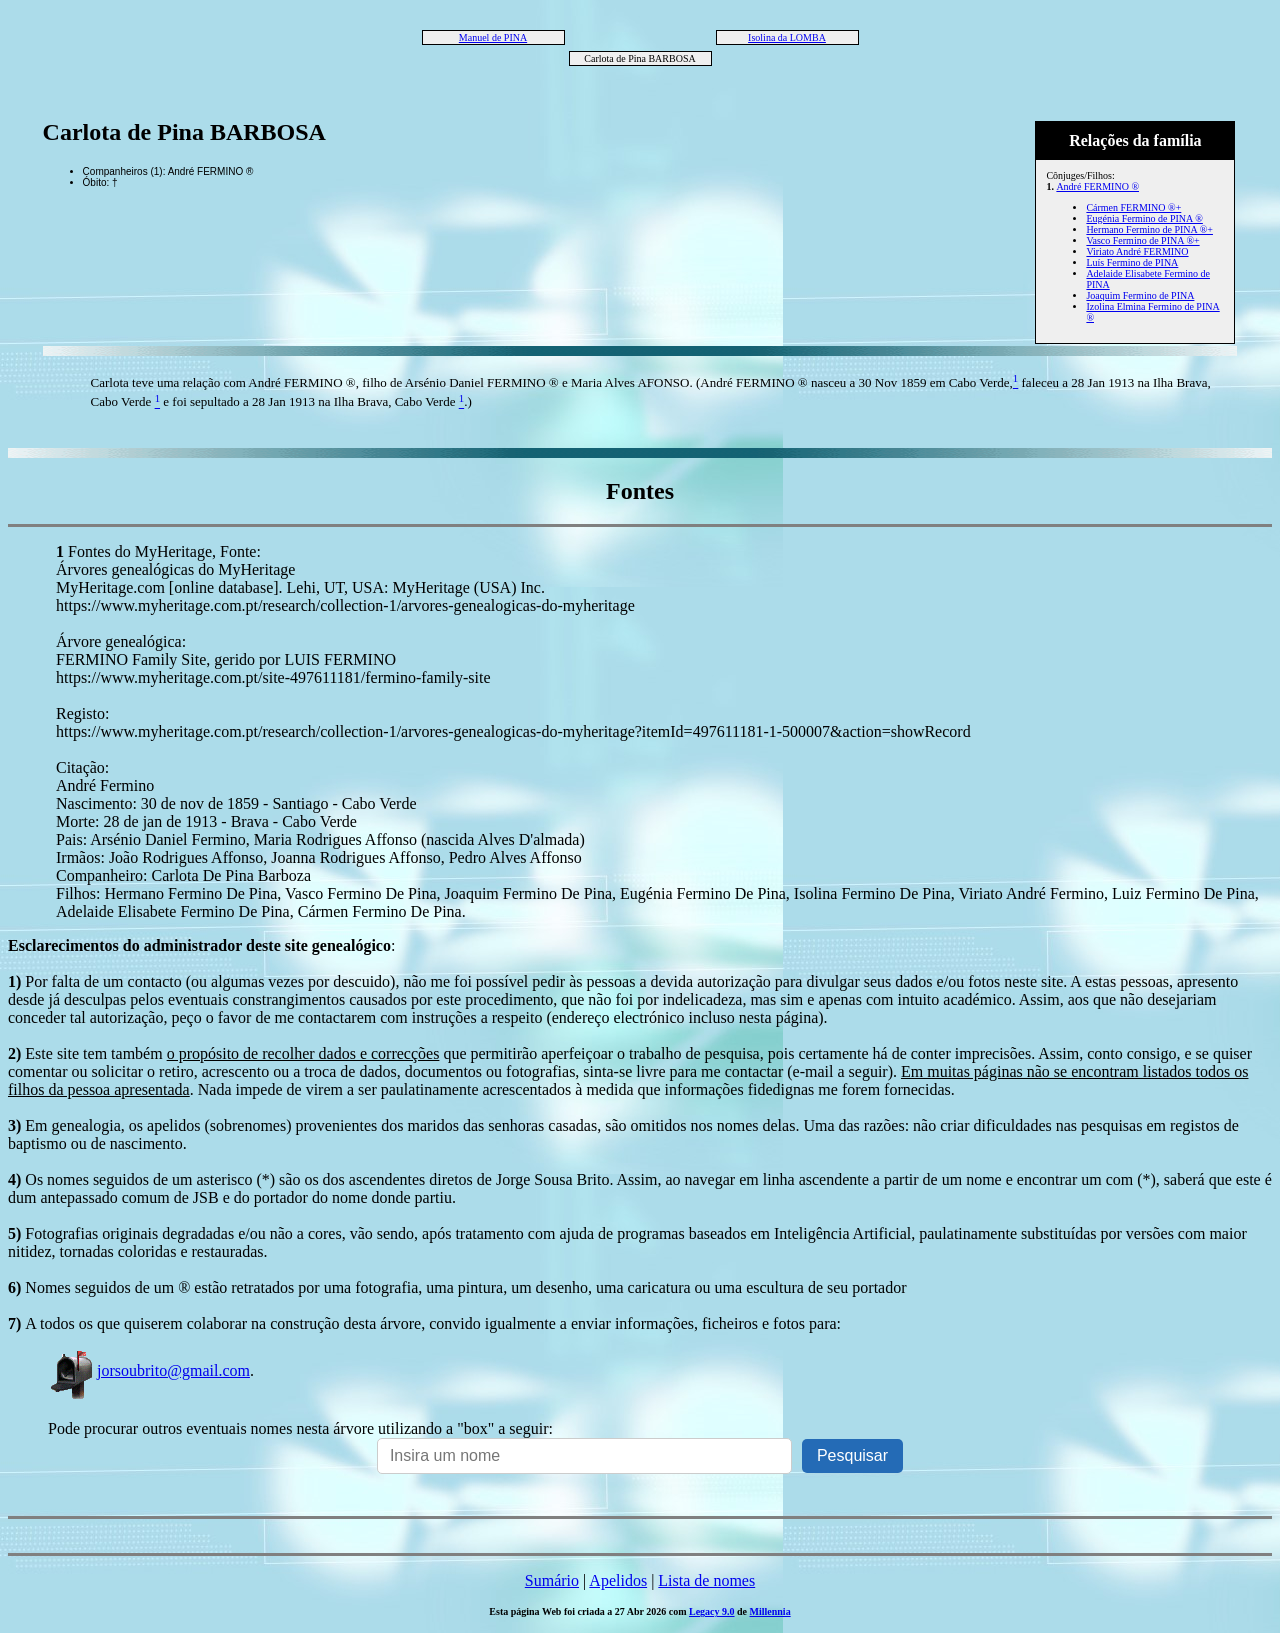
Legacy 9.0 (712, 1611)
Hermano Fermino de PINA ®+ (1149, 229)
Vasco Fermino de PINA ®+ (1142, 240)
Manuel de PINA (493, 37)
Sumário (552, 1580)
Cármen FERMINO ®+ (1133, 207)
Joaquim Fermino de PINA (1140, 295)
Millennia (770, 1611)
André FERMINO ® (1097, 186)
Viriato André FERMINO (1137, 251)
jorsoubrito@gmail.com (149, 1370)
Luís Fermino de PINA (1132, 262)
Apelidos (618, 1580)
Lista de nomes (706, 1580)
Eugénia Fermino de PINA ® (1144, 218)
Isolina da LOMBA (787, 37)
